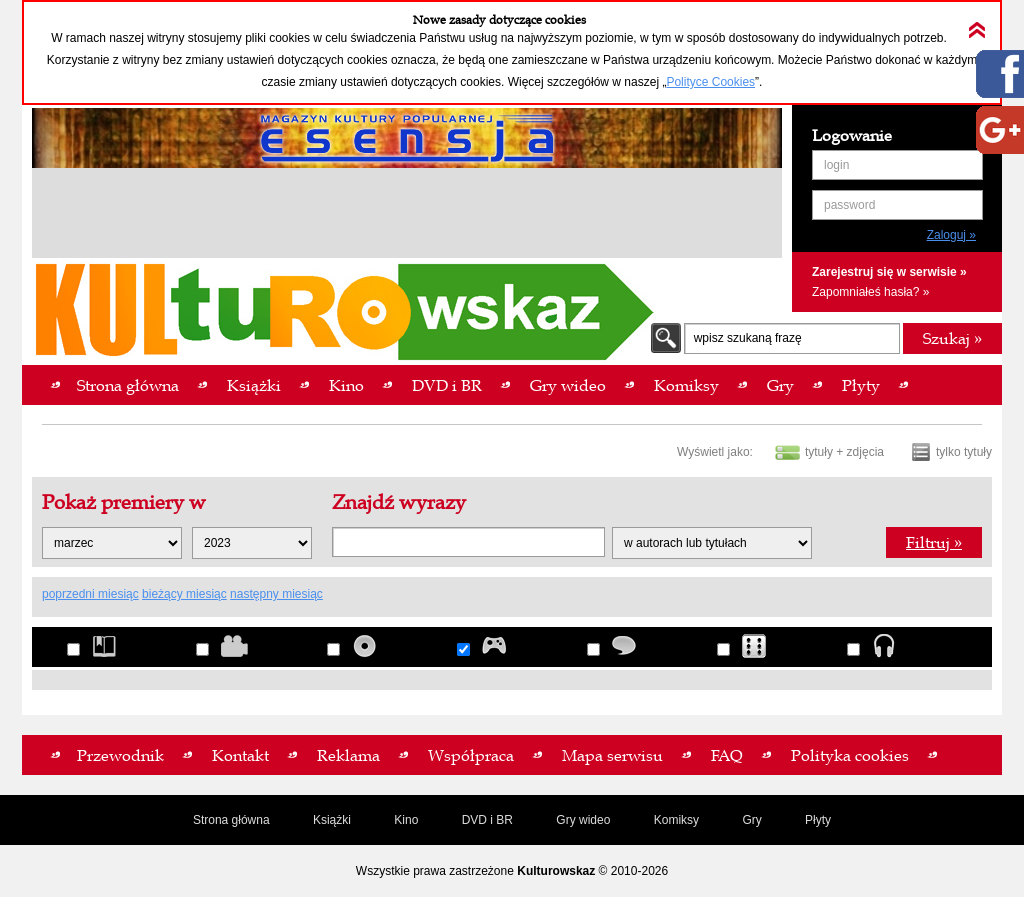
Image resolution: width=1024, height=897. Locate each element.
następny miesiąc (276, 594)
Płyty (818, 820)
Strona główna (231, 820)
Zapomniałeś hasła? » (870, 292)
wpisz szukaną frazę (748, 338)
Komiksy (676, 820)
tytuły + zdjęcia (844, 452)
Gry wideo (583, 820)
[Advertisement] (407, 216)
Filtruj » (934, 542)
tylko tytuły (964, 452)
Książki (332, 820)
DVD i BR (487, 820)
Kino (406, 820)
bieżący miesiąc (184, 594)
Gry (751, 820)
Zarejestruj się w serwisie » (889, 272)
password (849, 205)
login (836, 165)
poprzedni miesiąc (90, 594)
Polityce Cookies (710, 82)
